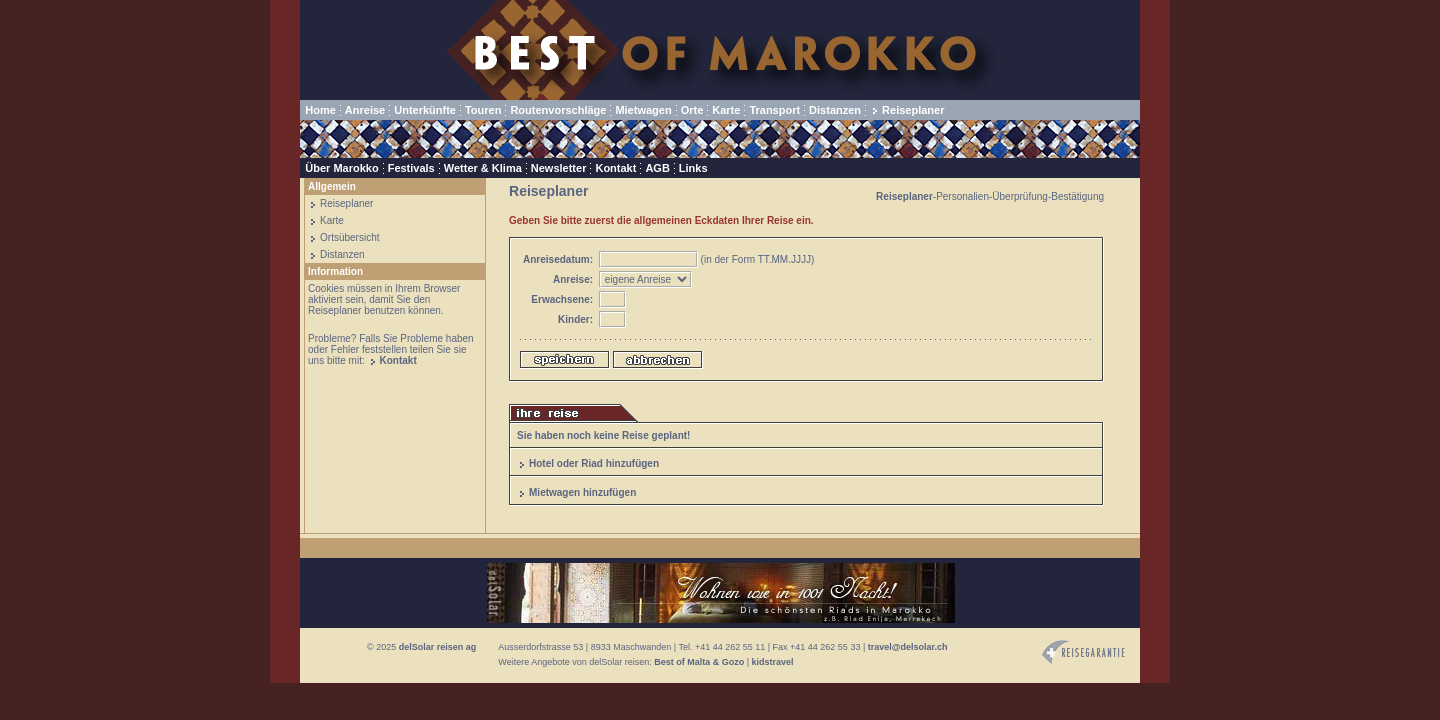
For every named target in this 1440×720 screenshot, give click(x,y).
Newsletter (559, 168)
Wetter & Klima (483, 168)
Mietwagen (643, 110)
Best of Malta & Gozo (699, 662)
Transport (774, 110)
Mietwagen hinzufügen (582, 492)
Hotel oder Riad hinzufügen (594, 463)
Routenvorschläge (558, 110)
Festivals (411, 168)
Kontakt (615, 168)
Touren (483, 110)
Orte (692, 110)
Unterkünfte (425, 110)
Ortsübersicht (349, 237)
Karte (726, 110)
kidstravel (773, 662)
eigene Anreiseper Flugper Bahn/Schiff (645, 279)
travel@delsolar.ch (908, 647)
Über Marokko (341, 168)
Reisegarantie (1083, 652)
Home (320, 110)
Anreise (365, 110)
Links (693, 168)
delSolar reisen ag (438, 647)
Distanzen (835, 110)
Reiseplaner (913, 110)
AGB (657, 168)
